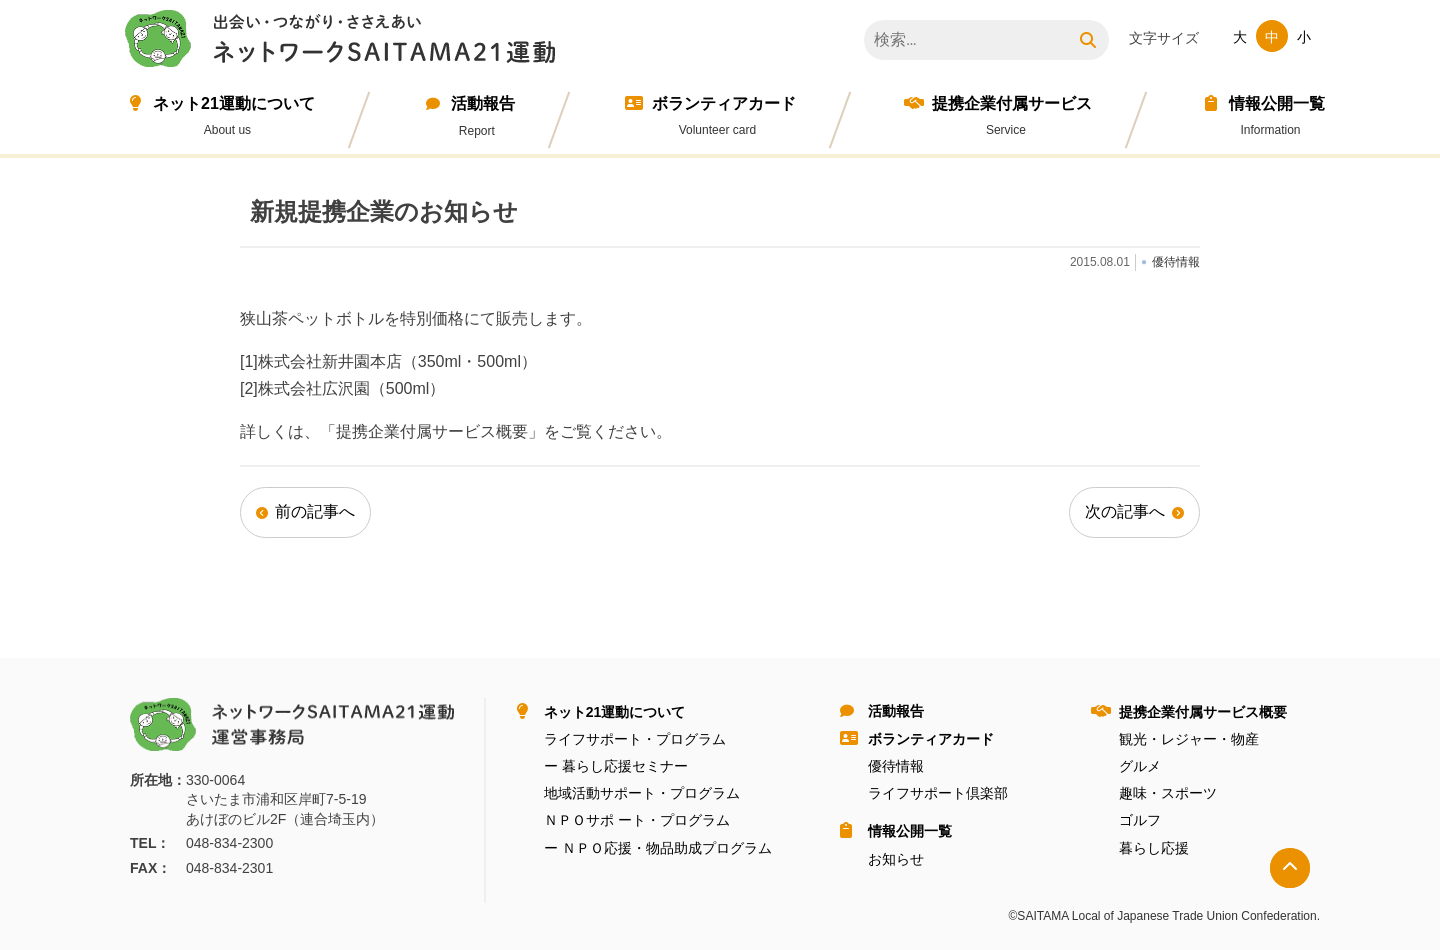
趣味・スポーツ (1168, 793)
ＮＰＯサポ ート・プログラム (637, 820)
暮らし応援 (1154, 848)
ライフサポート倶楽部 (938, 793)
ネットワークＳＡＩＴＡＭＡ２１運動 (345, 42)
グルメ (1140, 766)
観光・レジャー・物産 (1189, 739)
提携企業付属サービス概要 (1203, 712)
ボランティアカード (724, 103)
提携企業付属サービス (1012, 103)
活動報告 (483, 103)
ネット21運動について (234, 103)
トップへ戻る (1290, 868)
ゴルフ (1140, 820)
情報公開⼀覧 (1277, 103)
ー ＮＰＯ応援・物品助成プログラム (658, 848)
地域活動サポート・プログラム (642, 793)
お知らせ (896, 859)
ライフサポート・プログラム (635, 739)
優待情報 (896, 766)
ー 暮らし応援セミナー (616, 766)
